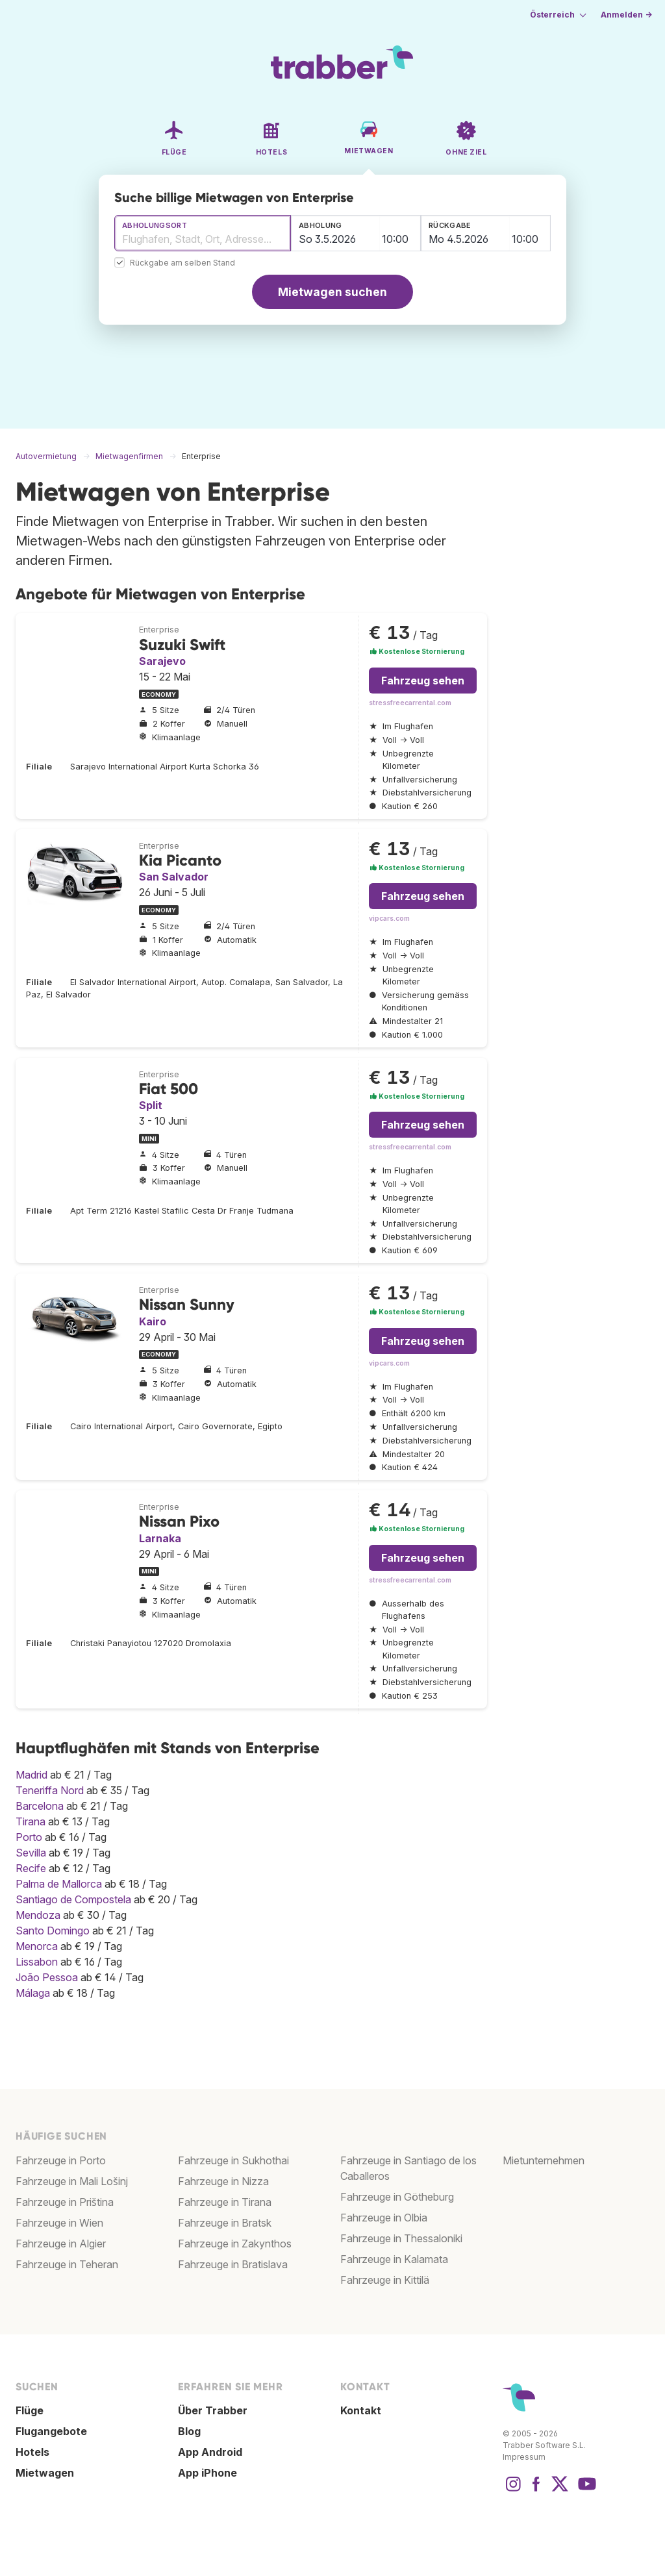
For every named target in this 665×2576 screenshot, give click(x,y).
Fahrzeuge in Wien (59, 2222)
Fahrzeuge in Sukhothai (233, 2160)
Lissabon (37, 1961)
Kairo (152, 1321)
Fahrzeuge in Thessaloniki (401, 2238)
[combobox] (202, 233)
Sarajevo (162, 661)
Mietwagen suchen (332, 292)
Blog (189, 2431)
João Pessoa (47, 1977)
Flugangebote (51, 2431)
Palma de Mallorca (59, 1883)
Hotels (32, 2451)
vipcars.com (389, 918)
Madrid (31, 1774)
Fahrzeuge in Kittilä (384, 2279)
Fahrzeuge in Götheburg (397, 2196)
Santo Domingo (53, 1930)
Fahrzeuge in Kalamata (394, 2259)
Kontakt (360, 2410)
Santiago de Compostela (73, 1899)
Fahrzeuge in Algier (61, 2243)
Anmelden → (626, 14)
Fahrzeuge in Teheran (67, 2264)
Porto (29, 1837)
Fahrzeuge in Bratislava (233, 2264)
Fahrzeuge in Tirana (224, 2201)
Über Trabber (212, 2410)
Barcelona (40, 1805)
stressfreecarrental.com (410, 703)
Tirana (30, 1821)
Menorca (37, 1946)
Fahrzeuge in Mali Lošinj (72, 2181)
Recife (31, 1868)
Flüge (30, 2410)
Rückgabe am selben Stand (182, 263)
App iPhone (207, 2472)
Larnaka (160, 1538)
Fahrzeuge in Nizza (223, 2181)
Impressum (524, 2457)
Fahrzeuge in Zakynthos (235, 2243)
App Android (210, 2451)
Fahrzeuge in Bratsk (224, 2222)
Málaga (33, 1992)
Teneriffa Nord (50, 1790)
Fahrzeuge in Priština (65, 2201)
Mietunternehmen (543, 2160)
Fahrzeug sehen (422, 680)
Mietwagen (45, 2472)
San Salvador (173, 876)
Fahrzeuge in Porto (61, 2160)
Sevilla (31, 1852)
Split (150, 1105)
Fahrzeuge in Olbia (383, 2217)
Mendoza (38, 1914)
